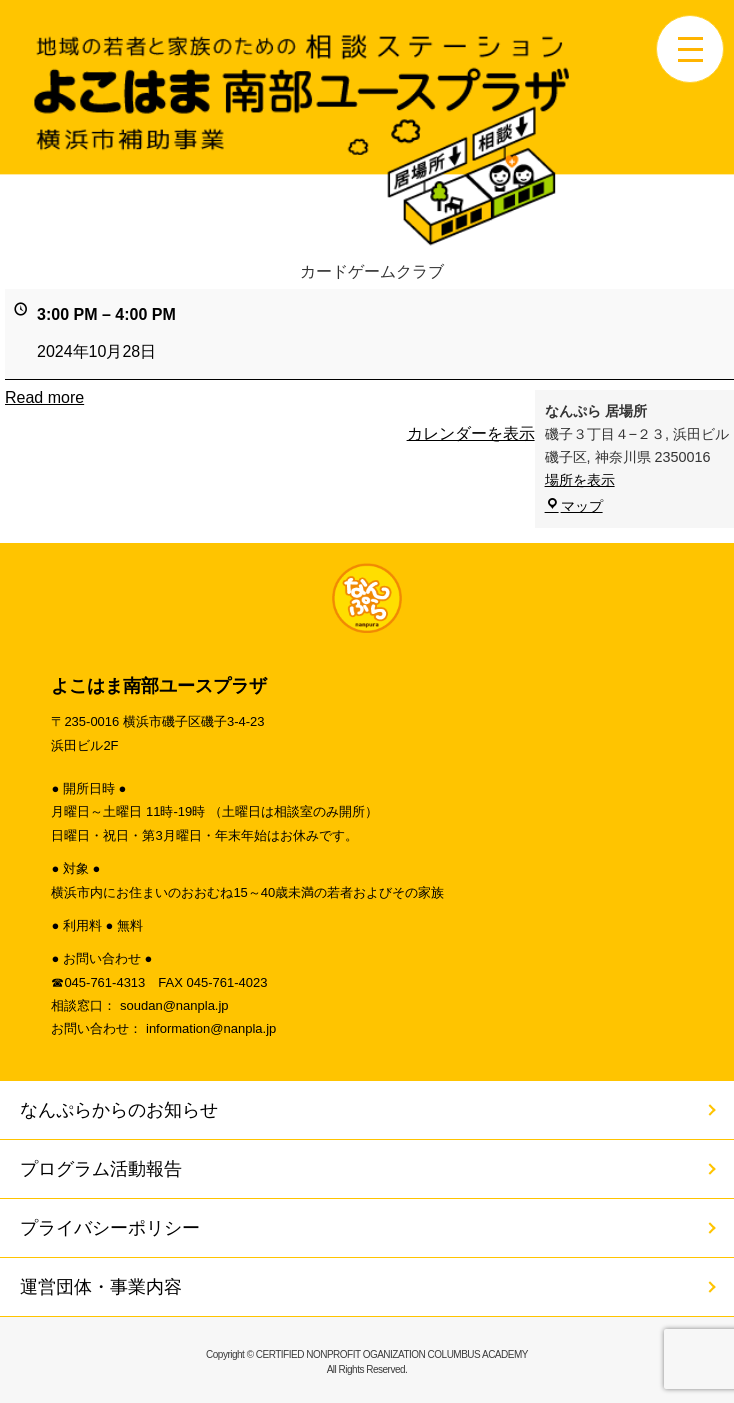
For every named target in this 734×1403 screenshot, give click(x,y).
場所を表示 (580, 481)
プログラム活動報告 (101, 1169)
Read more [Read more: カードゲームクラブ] (44, 397)
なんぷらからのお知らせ (119, 1110)
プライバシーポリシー (110, 1228)
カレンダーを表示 (471, 433)
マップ (574, 506)
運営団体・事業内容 (101, 1287)
